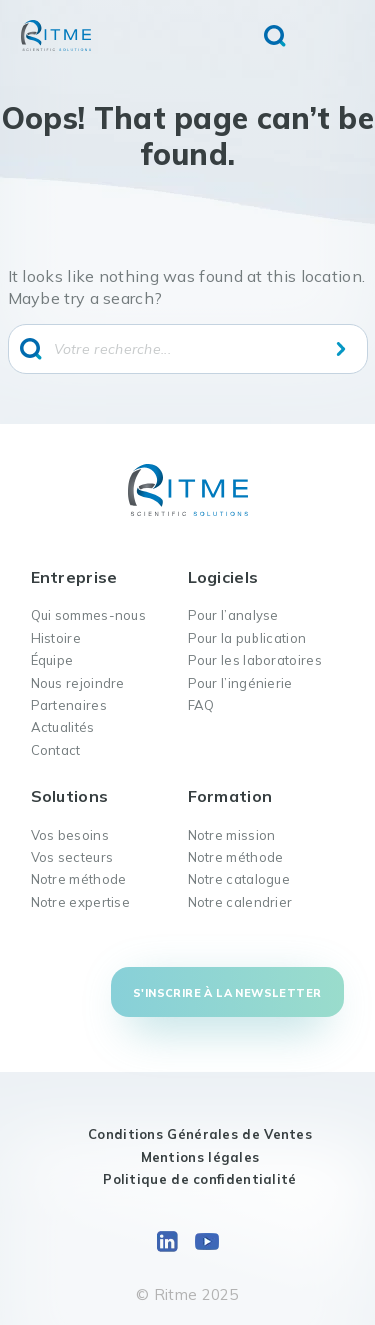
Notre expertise (81, 902)
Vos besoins (70, 835)
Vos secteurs (72, 857)
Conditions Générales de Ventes (200, 1134)
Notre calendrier (240, 902)
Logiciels (223, 577)
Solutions (70, 796)
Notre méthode (79, 879)
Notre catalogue (239, 879)
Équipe (52, 660)
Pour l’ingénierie (240, 683)
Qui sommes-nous (89, 615)
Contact (56, 750)
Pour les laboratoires (255, 660)
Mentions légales (200, 1157)
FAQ (201, 705)
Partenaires (69, 705)
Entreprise (74, 577)
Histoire (56, 638)
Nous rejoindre (78, 683)
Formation (230, 796)
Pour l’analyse (233, 615)
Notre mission (232, 835)
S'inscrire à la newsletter (227, 993)
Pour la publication (247, 638)
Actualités (63, 727)
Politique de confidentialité (199, 1179)
